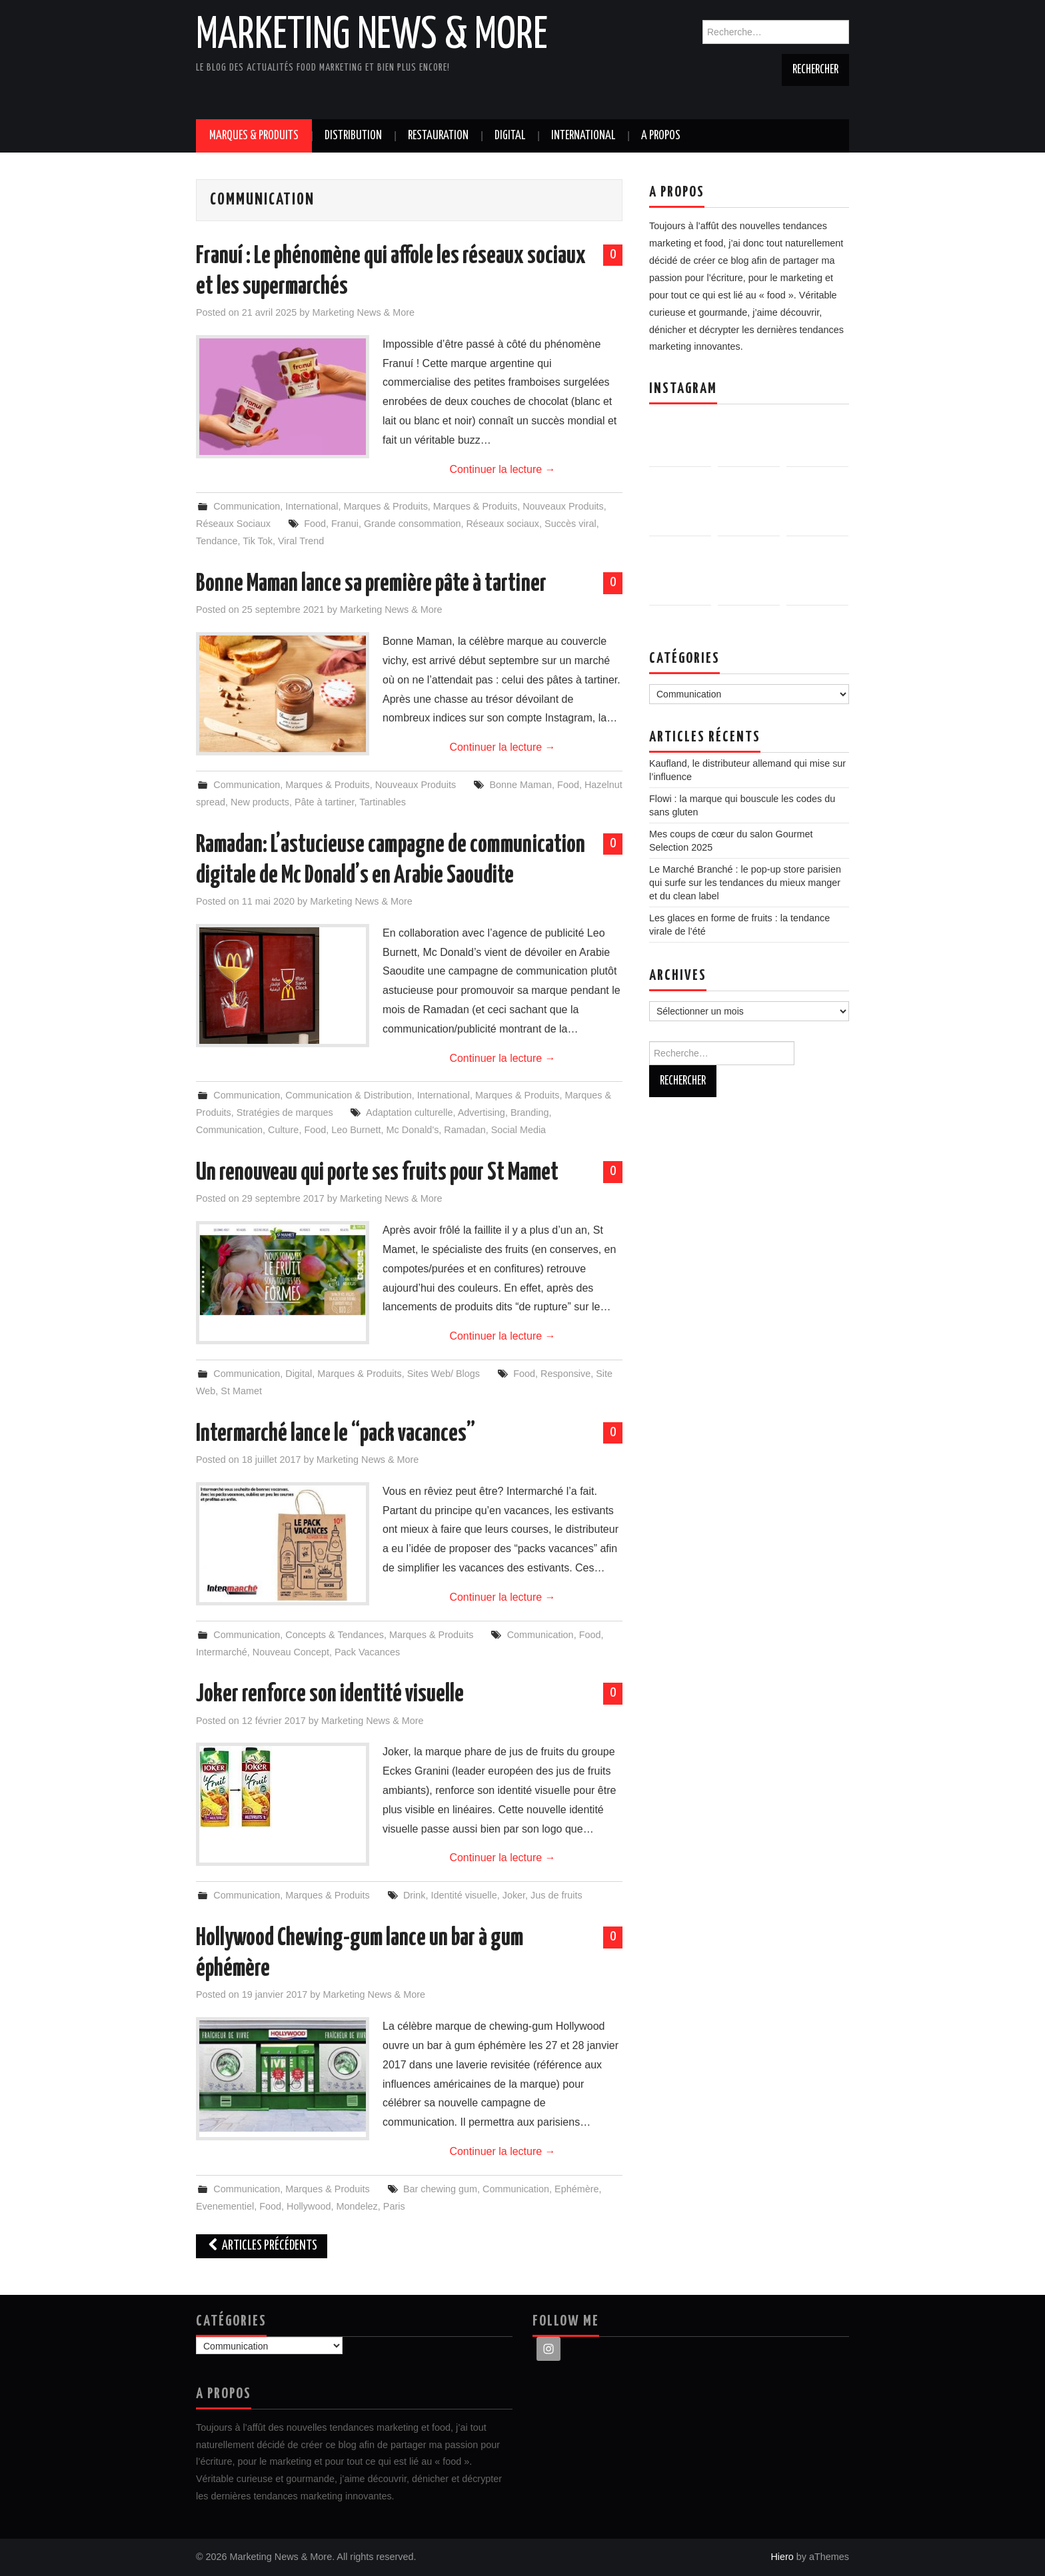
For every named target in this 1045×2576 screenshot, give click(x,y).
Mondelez (356, 2206)
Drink (414, 1895)
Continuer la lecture (502, 469)
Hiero (781, 2556)
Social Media (518, 1129)
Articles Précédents (261, 2246)
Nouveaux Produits (563, 506)
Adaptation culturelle (409, 1112)
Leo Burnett (356, 1129)
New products (260, 802)
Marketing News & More (372, 36)
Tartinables (382, 802)
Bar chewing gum (440, 2189)
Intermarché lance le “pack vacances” (335, 1434)
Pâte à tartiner (325, 802)
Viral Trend (301, 541)
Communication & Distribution (348, 1095)
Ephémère (576, 2189)
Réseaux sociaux (502, 523)
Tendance (216, 541)
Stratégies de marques (285, 1112)
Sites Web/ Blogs (443, 1373)
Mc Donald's (413, 1129)
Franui (345, 523)
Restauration (438, 136)
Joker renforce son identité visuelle (330, 1695)
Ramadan (464, 1129)
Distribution (353, 136)
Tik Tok (258, 541)
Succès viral (570, 523)
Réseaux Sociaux (233, 523)
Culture (283, 1129)
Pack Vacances (367, 1652)
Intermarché (221, 1652)
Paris (394, 2206)
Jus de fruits (556, 1895)
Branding (530, 1112)
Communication (246, 506)
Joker (514, 1895)
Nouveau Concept (291, 1652)
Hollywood (309, 2206)
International (583, 136)
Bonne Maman (520, 784)
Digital (510, 136)
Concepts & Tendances (334, 1634)
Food (315, 523)
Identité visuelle (464, 1895)
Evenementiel (225, 2206)
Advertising (481, 1112)
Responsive (565, 1373)
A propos (660, 136)
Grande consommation (412, 523)
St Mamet (241, 1391)
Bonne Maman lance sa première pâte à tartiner (371, 584)
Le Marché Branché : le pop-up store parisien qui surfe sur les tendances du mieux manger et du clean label (745, 882)
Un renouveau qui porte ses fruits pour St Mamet (377, 1173)
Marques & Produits (254, 136)
